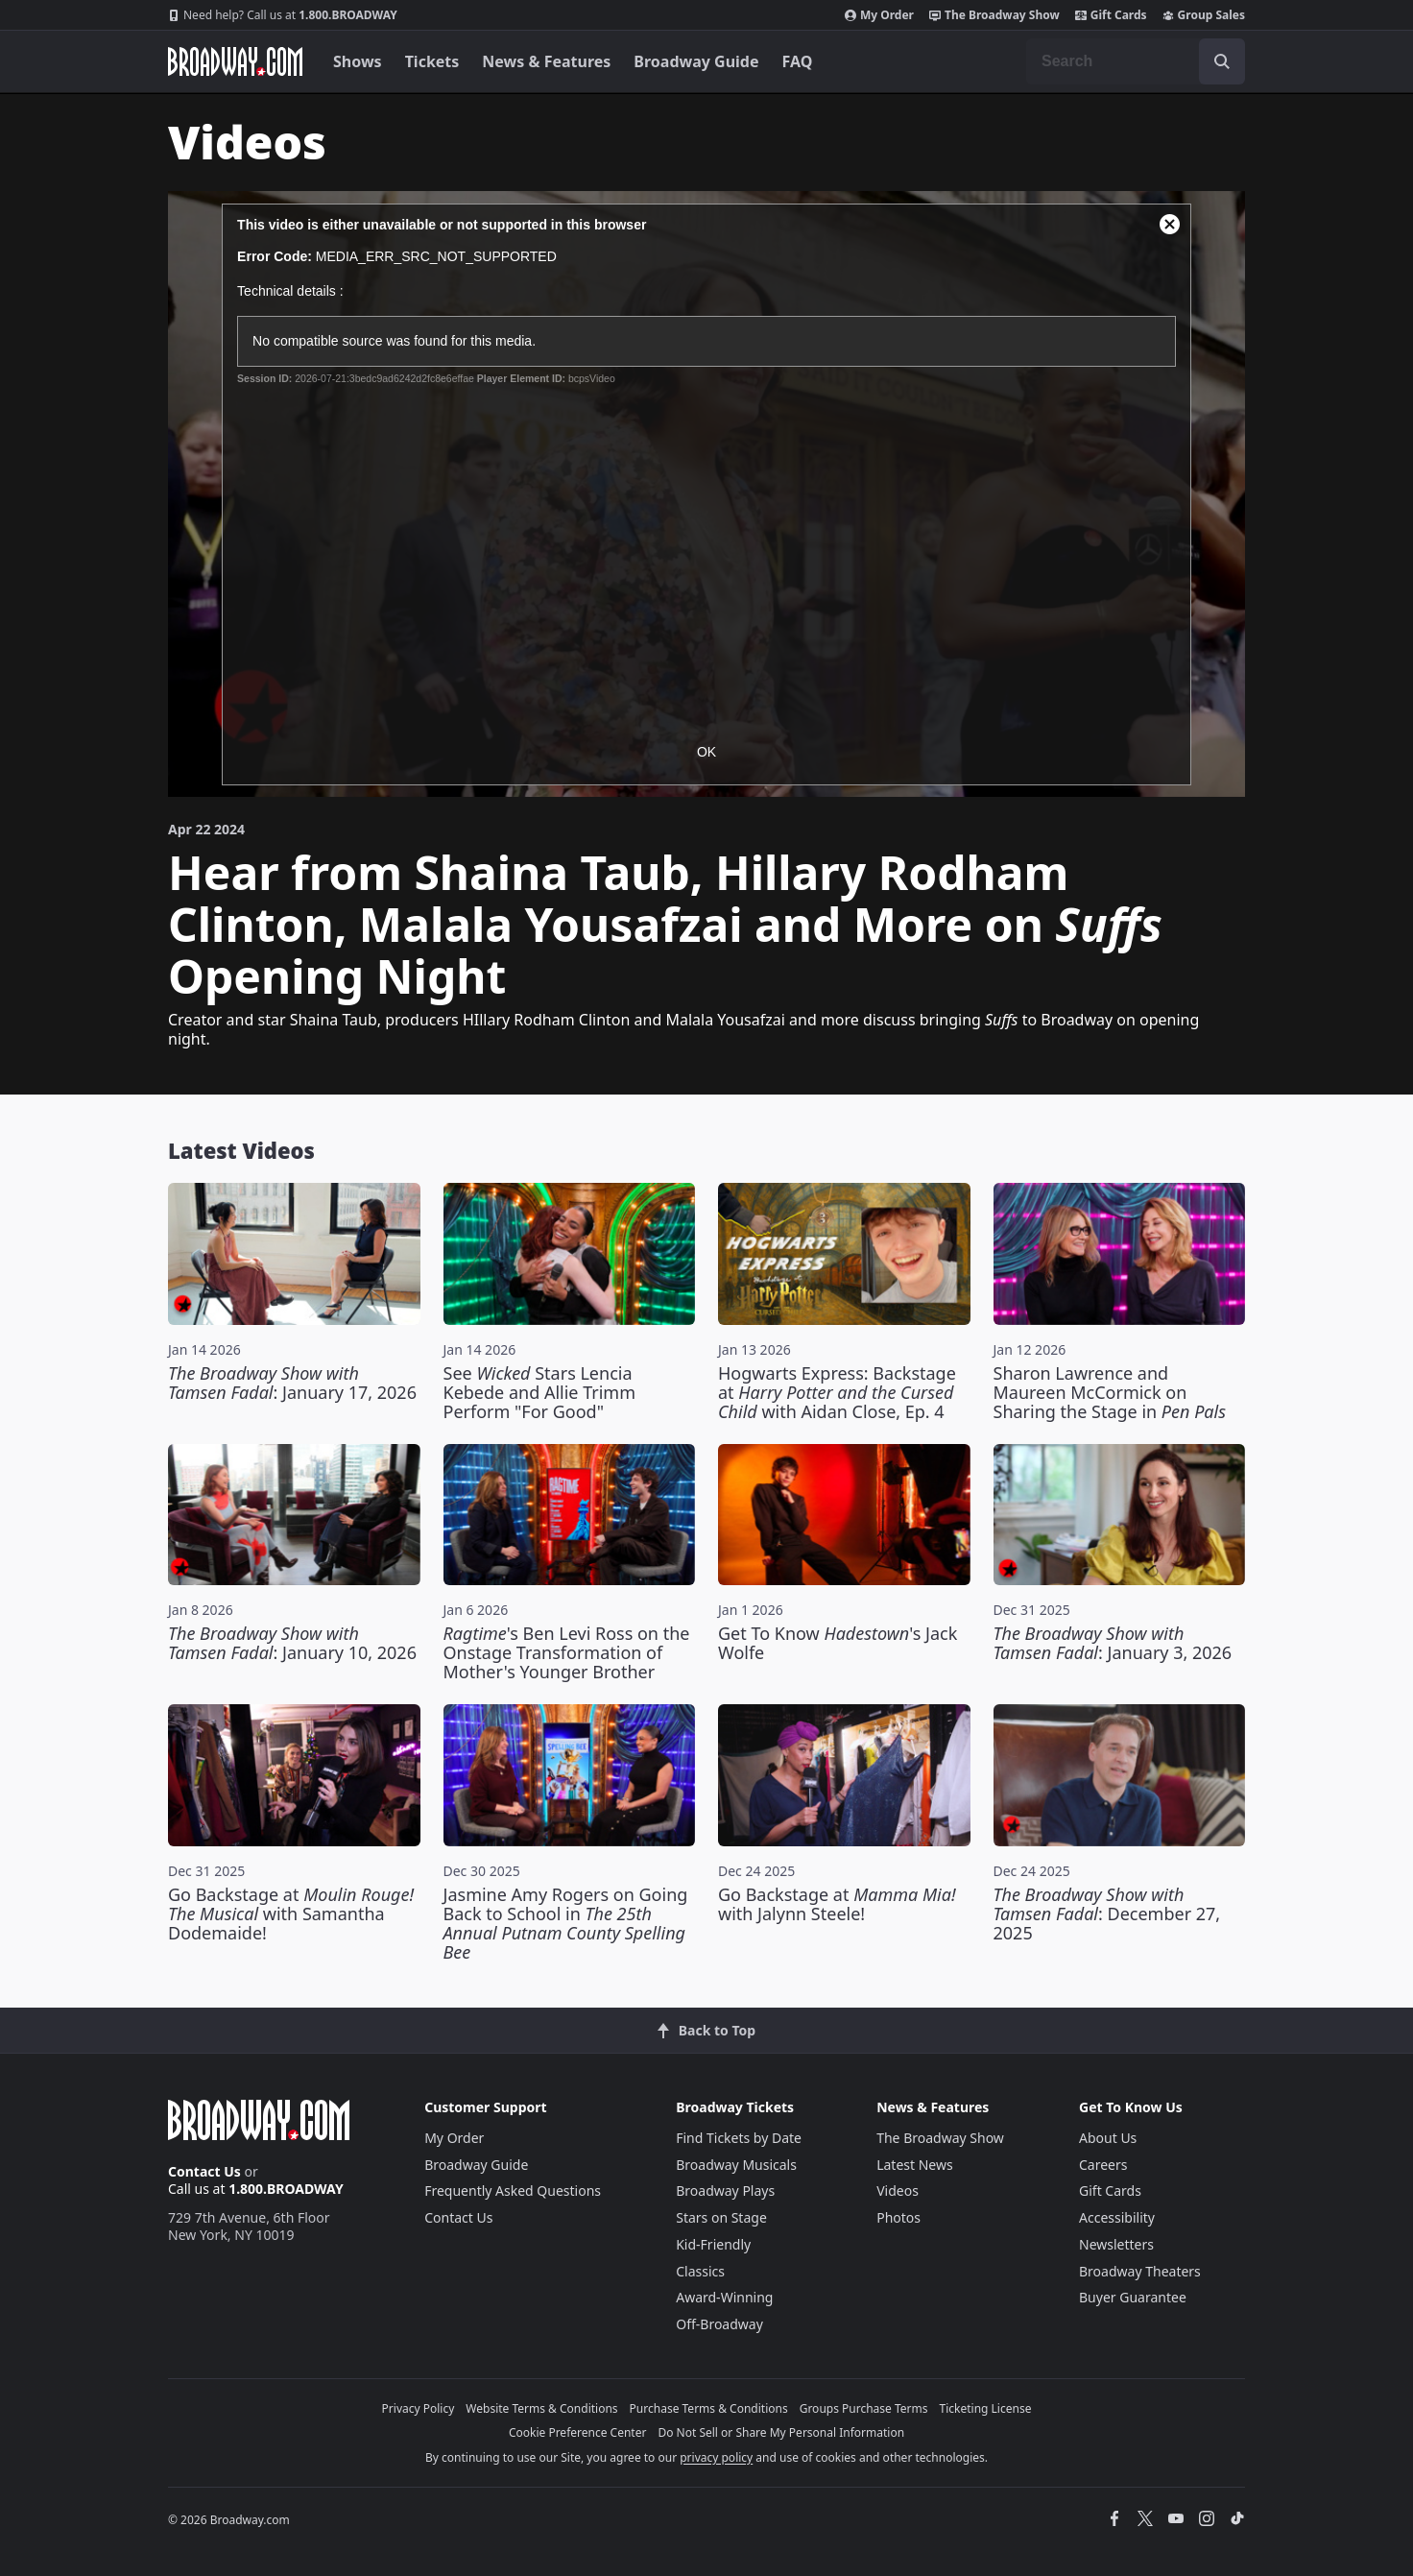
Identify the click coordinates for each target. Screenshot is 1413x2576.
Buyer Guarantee (1132, 2297)
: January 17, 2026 (292, 1382)
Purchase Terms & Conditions (709, 2408)
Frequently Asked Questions (512, 2190)
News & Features (546, 61)
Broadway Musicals (736, 2164)
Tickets (432, 61)
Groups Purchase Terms (864, 2408)
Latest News (914, 2164)
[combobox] (1135, 61)
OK (706, 751)
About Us (1108, 2138)
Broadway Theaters (1140, 2271)
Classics (700, 2271)
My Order (879, 15)
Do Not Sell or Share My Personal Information (781, 2432)
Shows (357, 61)
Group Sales (1203, 15)
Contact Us (204, 2171)
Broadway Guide (696, 61)
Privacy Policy (418, 2408)
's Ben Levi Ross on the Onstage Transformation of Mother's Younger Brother (566, 1652)
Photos (898, 2217)
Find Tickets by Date (739, 2138)
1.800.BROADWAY (282, 15)
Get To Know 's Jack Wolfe (837, 1643)
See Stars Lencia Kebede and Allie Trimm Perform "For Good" (539, 1392)
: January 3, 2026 (1113, 1643)
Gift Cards (1111, 15)
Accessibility (1117, 2217)
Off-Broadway (719, 2324)
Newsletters (1116, 2244)
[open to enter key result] (1222, 61)
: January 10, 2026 (292, 1643)
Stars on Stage (721, 2217)
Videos (897, 2190)
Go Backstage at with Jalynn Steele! (837, 1904)
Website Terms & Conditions (541, 2408)
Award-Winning (724, 2297)
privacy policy (716, 2457)
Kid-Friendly (713, 2244)
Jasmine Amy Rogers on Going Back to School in (565, 1923)
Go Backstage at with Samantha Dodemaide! (291, 1913)
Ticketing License (986, 2408)
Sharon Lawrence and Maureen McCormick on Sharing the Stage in (1110, 1392)
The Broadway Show (994, 15)
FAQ (797, 61)
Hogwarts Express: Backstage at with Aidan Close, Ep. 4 (837, 1392)
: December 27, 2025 (1107, 1913)
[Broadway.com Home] (235, 61)
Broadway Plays (725, 2190)
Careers (1103, 2164)
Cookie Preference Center (578, 2432)
